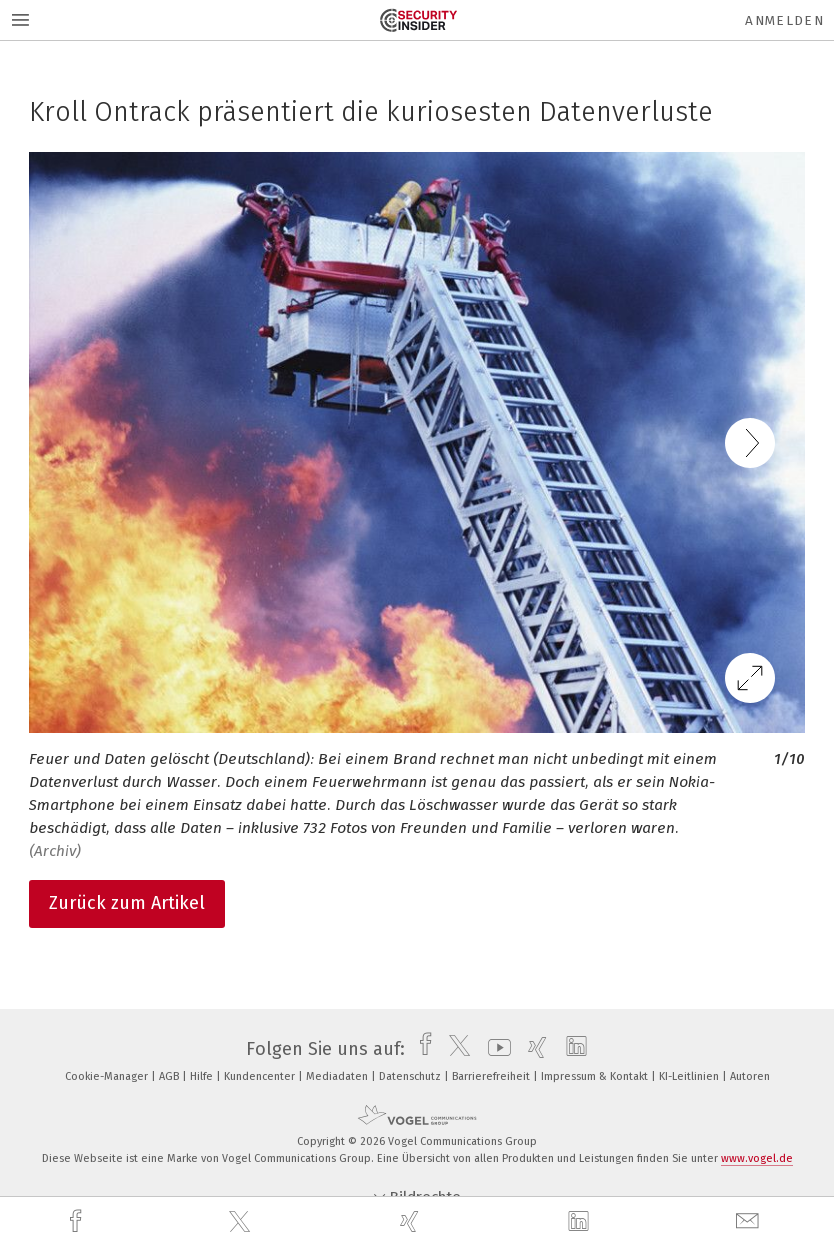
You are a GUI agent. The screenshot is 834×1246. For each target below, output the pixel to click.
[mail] (750, 1221)
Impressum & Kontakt (596, 1076)
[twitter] (242, 1222)
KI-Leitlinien (690, 1076)
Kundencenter (261, 1076)
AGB (170, 1076)
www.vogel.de (757, 1158)
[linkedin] (581, 1222)
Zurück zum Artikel (127, 903)
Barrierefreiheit (492, 1076)
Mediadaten (338, 1076)
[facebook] (78, 1221)
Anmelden (784, 20)
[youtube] (494, 1049)
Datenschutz (411, 1076)
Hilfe (203, 1076)
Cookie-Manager (108, 1076)
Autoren (750, 1076)
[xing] (412, 1221)
